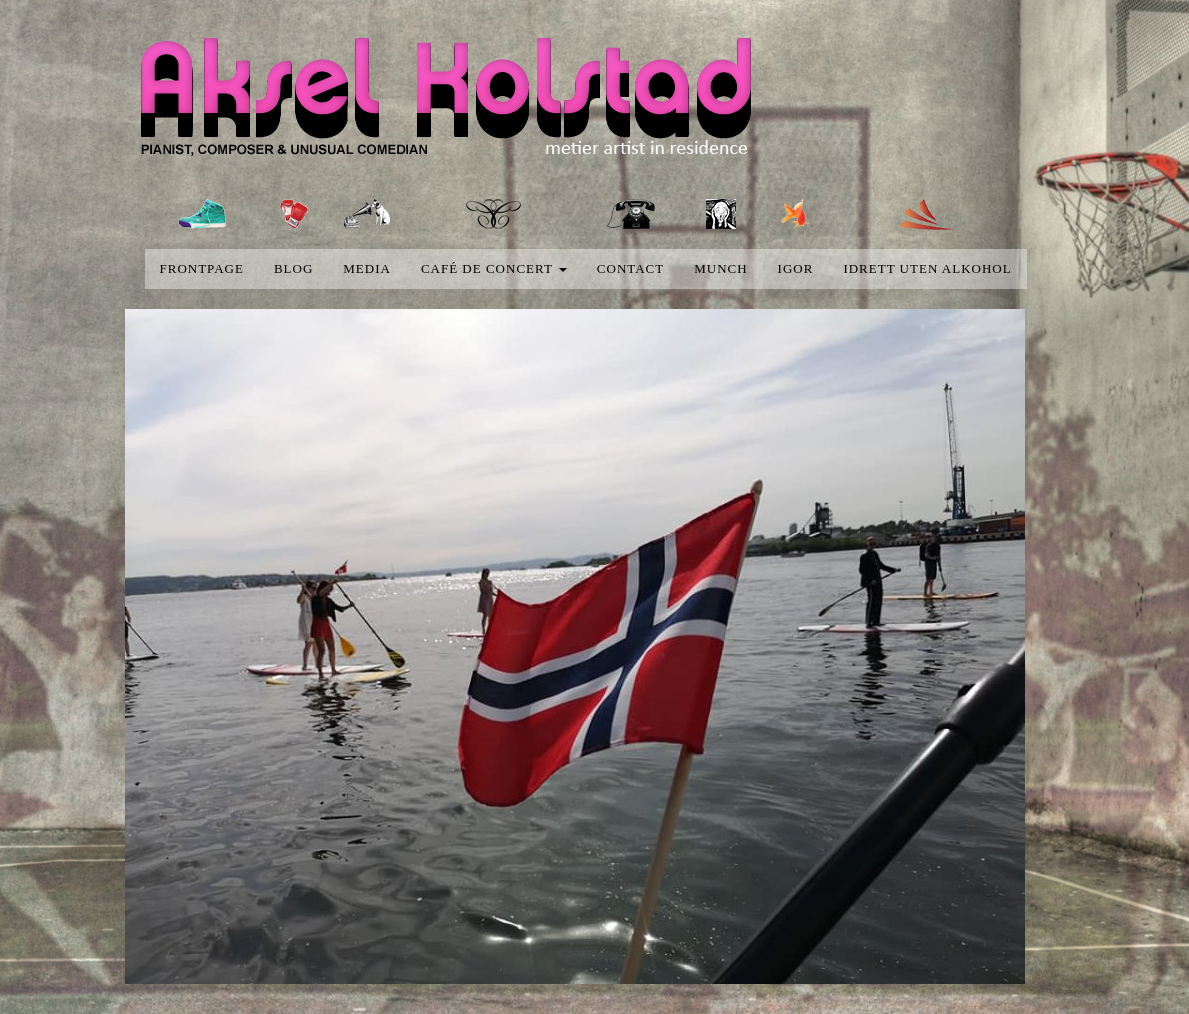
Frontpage (202, 268)
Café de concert (494, 268)
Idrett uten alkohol (927, 268)
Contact (630, 268)
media (367, 268)
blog (293, 268)
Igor (796, 268)
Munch (720, 268)
